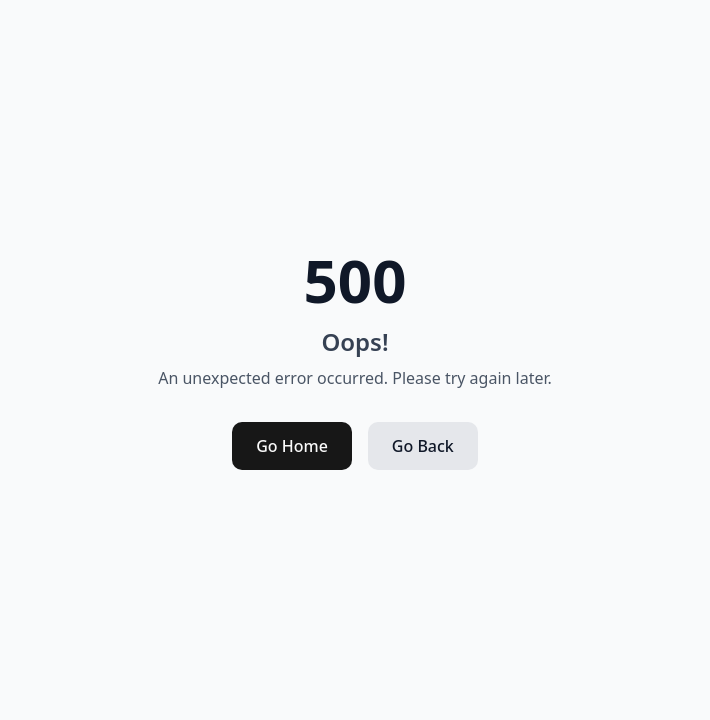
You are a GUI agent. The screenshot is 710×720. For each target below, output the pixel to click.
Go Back (423, 446)
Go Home (292, 446)
